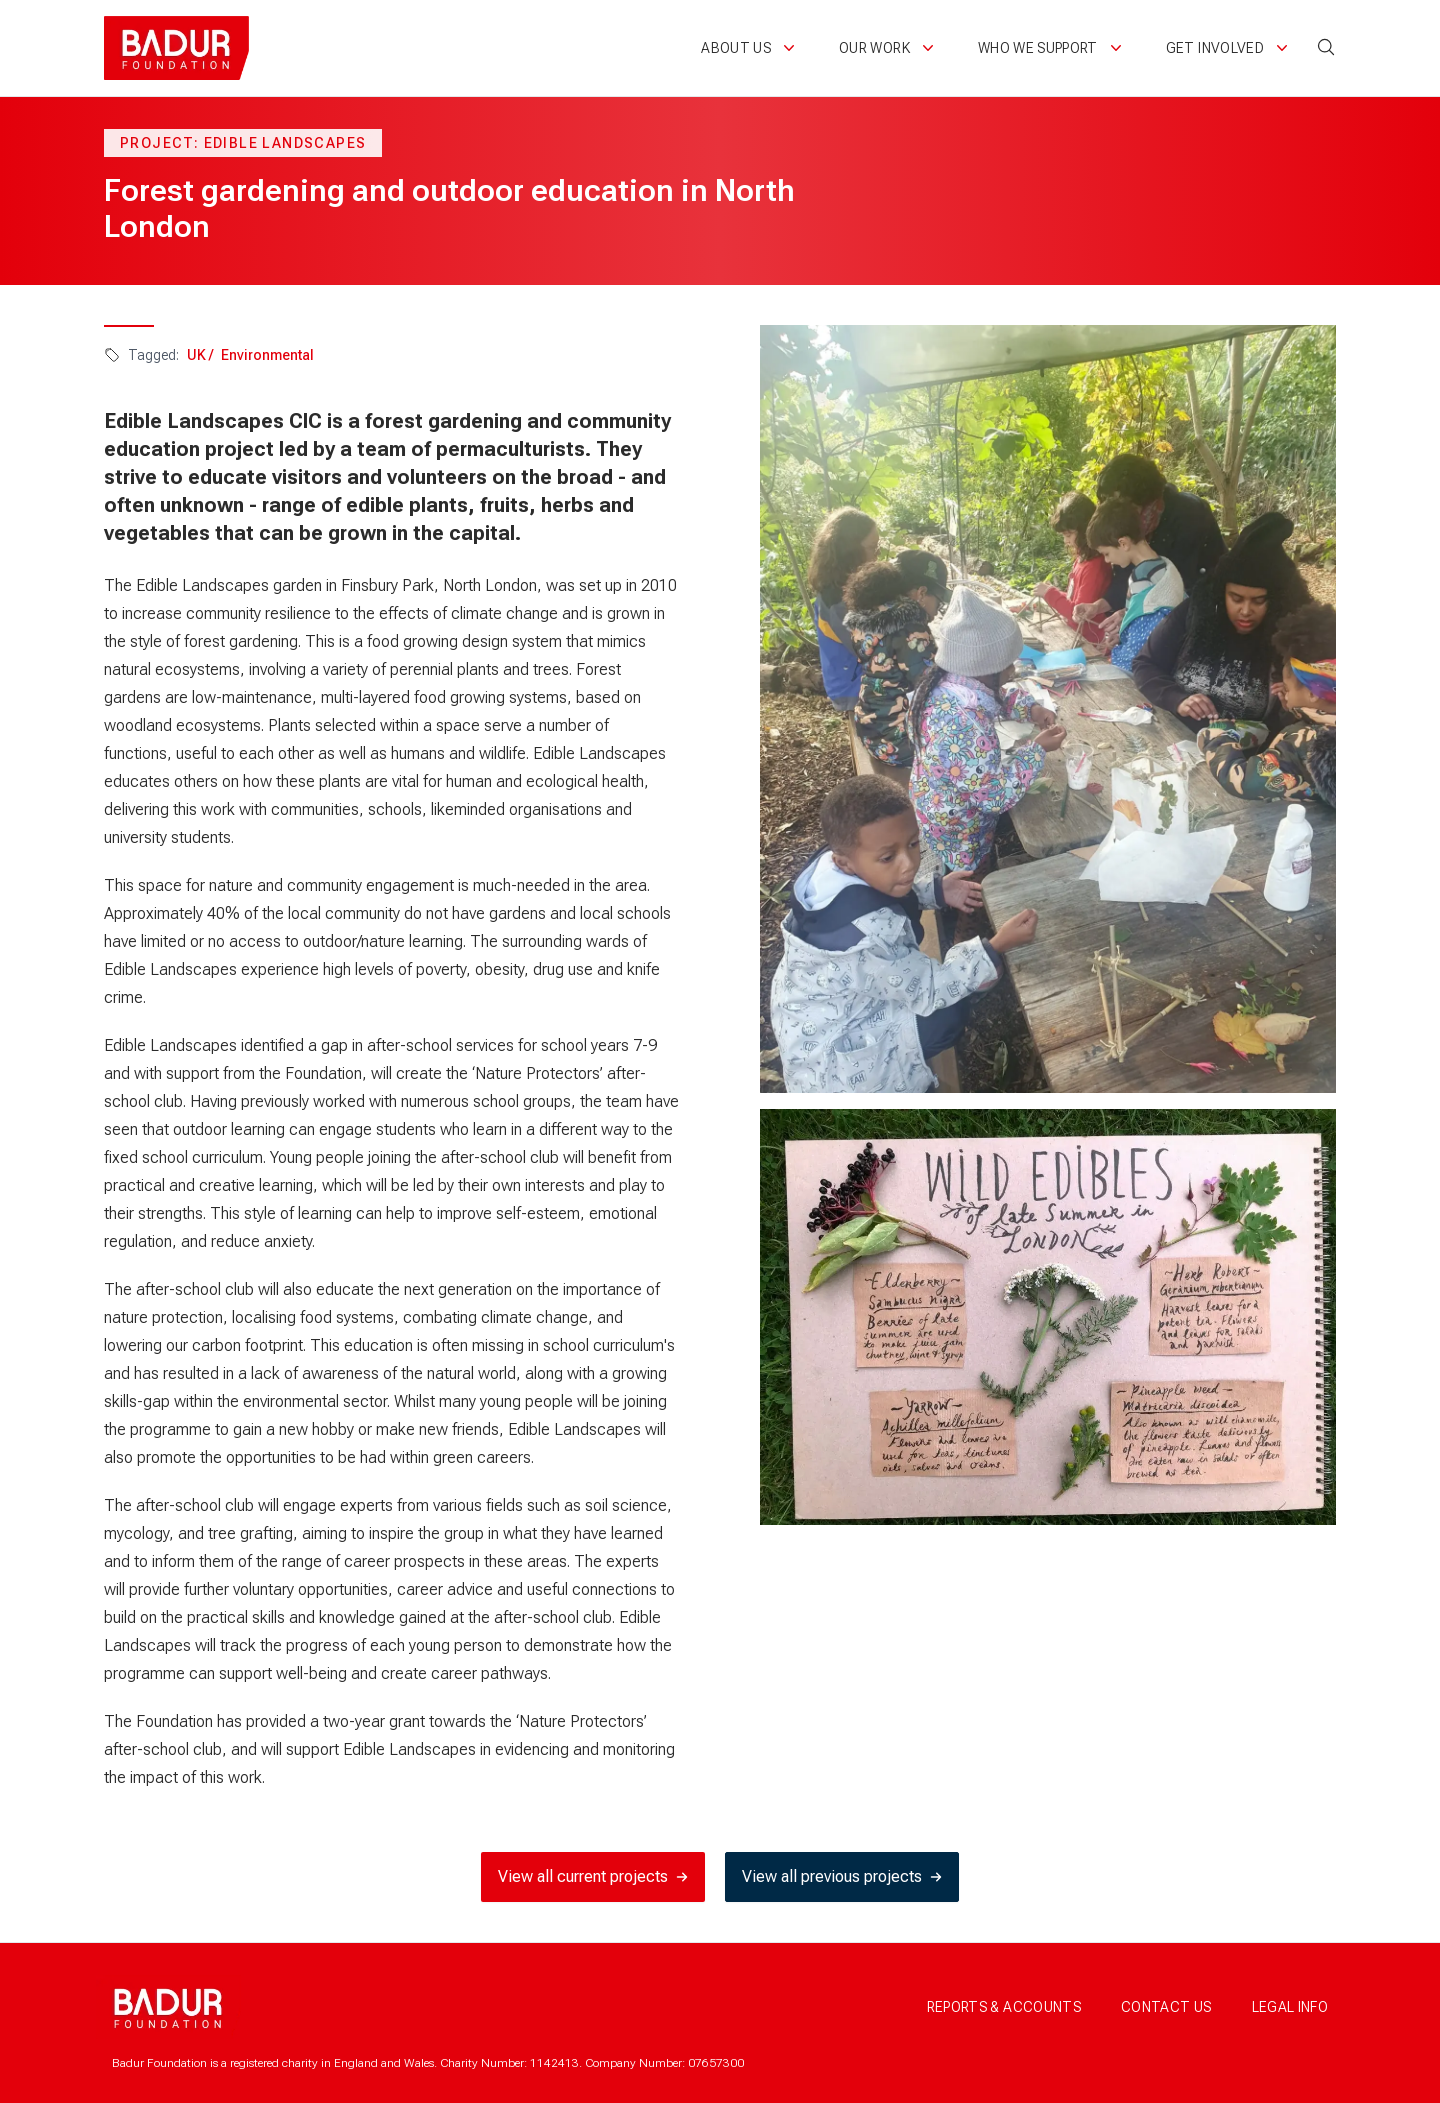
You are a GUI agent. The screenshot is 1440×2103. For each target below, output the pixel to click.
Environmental (267, 355)
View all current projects (593, 1876)
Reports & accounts (1004, 2007)
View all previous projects (842, 1876)
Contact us (1166, 2007)
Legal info (1290, 2007)
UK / (200, 355)
